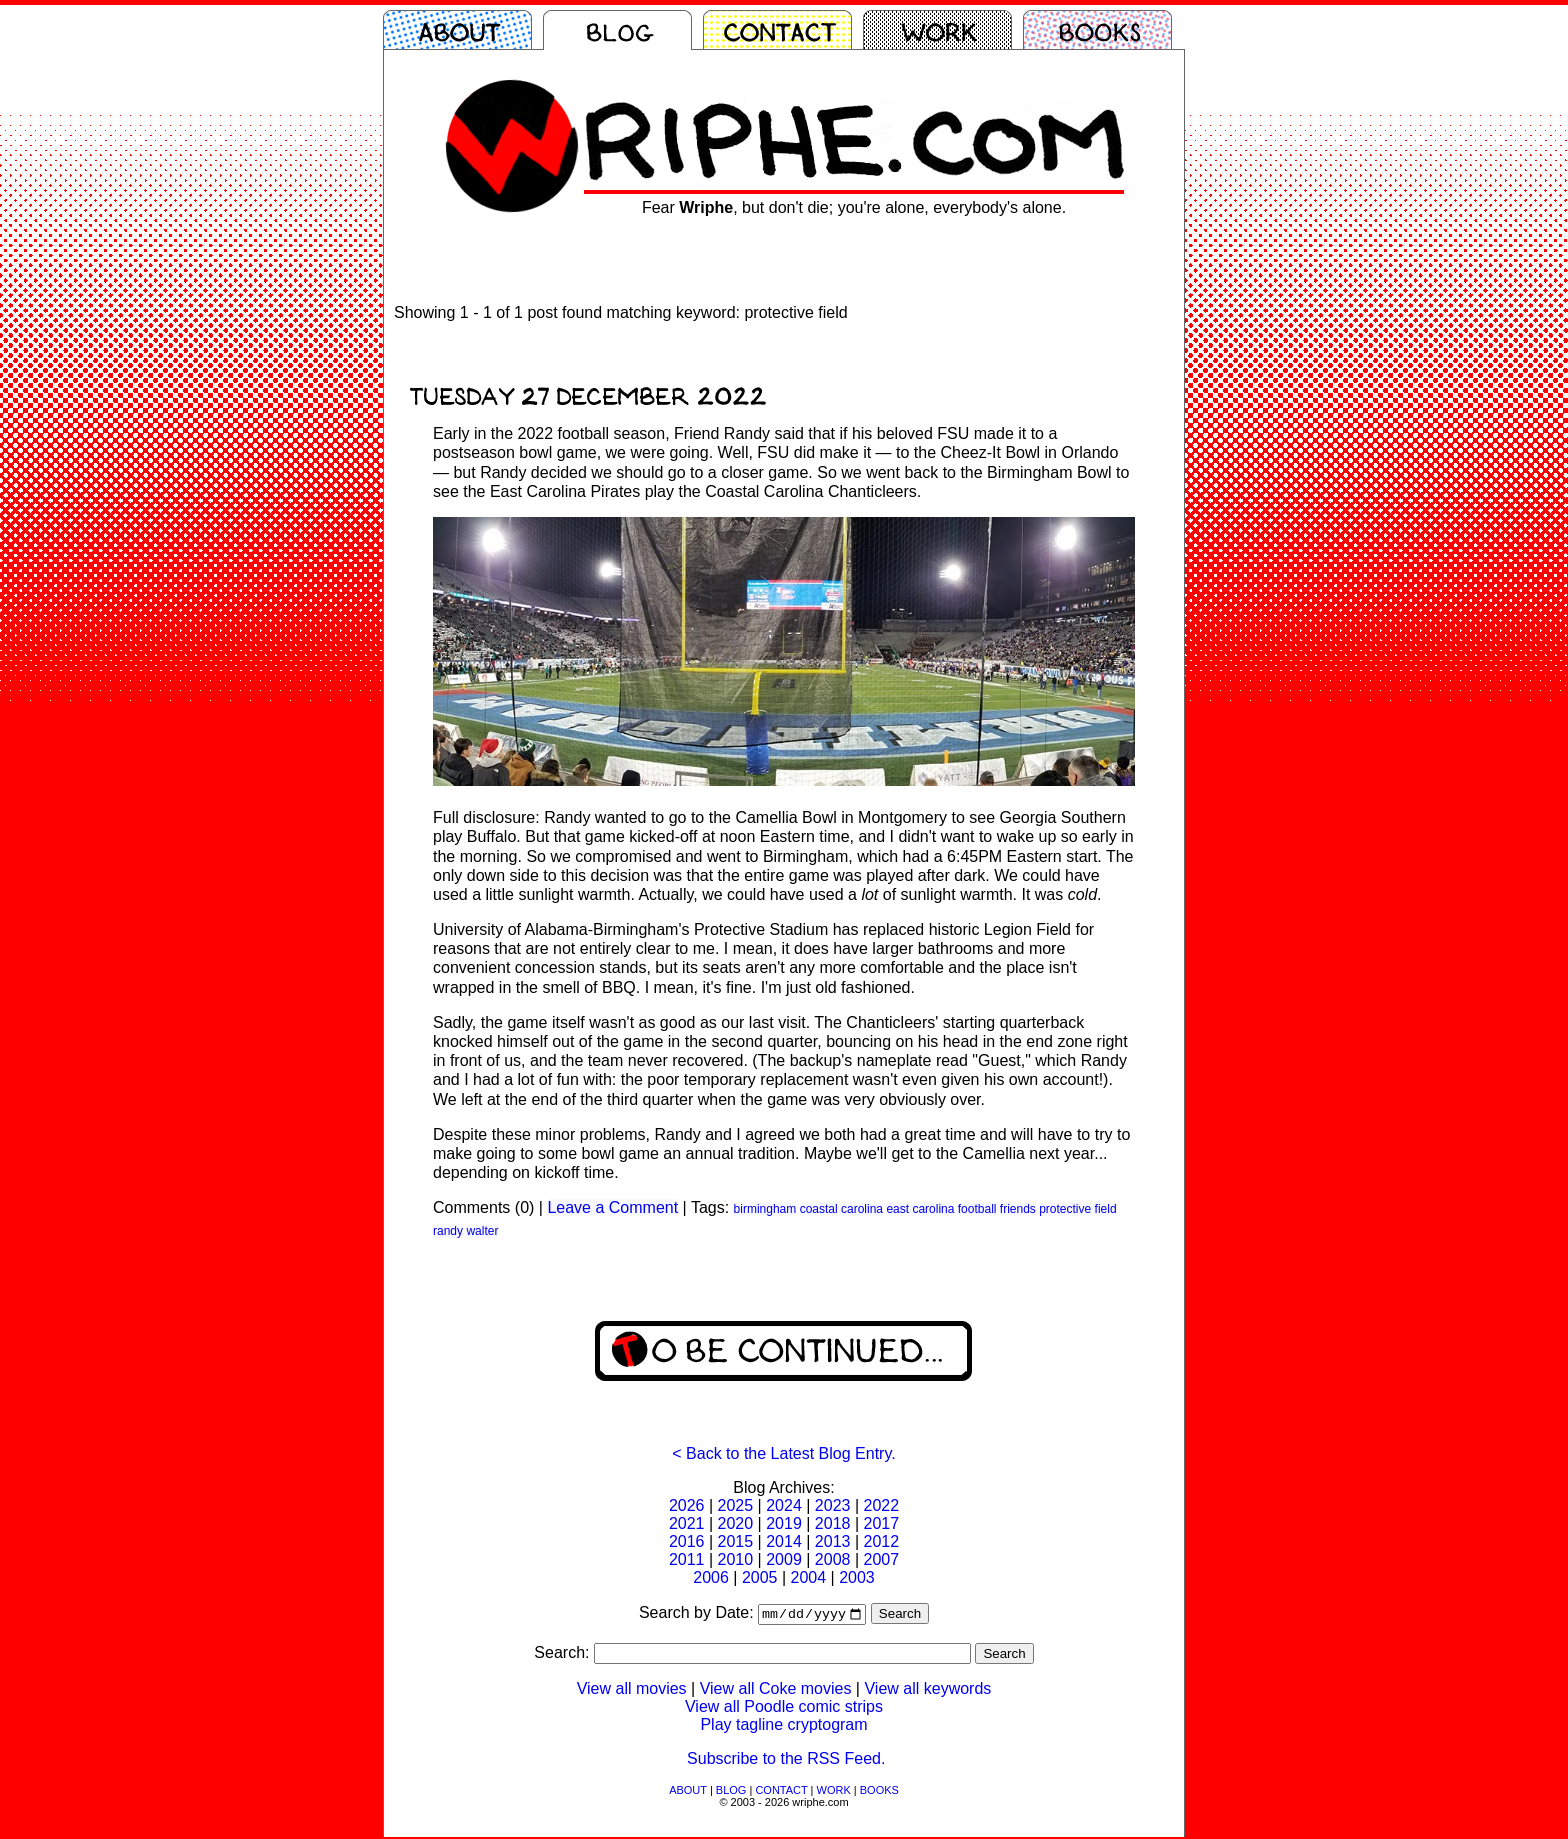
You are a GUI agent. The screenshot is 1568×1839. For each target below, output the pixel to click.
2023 (833, 1505)
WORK (834, 1792)
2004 (809, 1577)
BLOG (731, 1792)
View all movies (632, 1690)
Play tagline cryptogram (783, 1726)
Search (900, 1615)
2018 (833, 1523)
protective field (1077, 1209)
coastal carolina (841, 1209)
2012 (881, 1541)
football (977, 1209)
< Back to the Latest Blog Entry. (783, 1453)
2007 (881, 1559)
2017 (881, 1523)
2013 (833, 1541)
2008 (833, 1559)
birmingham (765, 1209)
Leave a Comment (612, 1207)
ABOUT (688, 1792)
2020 (736, 1523)
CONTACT (781, 1792)
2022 (881, 1505)
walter (482, 1231)
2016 (687, 1541)
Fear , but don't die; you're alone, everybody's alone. (854, 207)
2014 (784, 1541)
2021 (687, 1523)
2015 (736, 1541)
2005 (760, 1577)
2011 (687, 1559)
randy (448, 1231)
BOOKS (879, 1792)
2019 (784, 1523)
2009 (784, 1559)
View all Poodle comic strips (784, 1708)
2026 (687, 1505)
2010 (736, 1559)
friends (1018, 1209)
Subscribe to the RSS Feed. (786, 1760)
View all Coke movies (776, 1690)
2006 (711, 1577)
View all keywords (927, 1690)
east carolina (920, 1209)
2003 (857, 1577)
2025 (736, 1505)
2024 (784, 1505)
